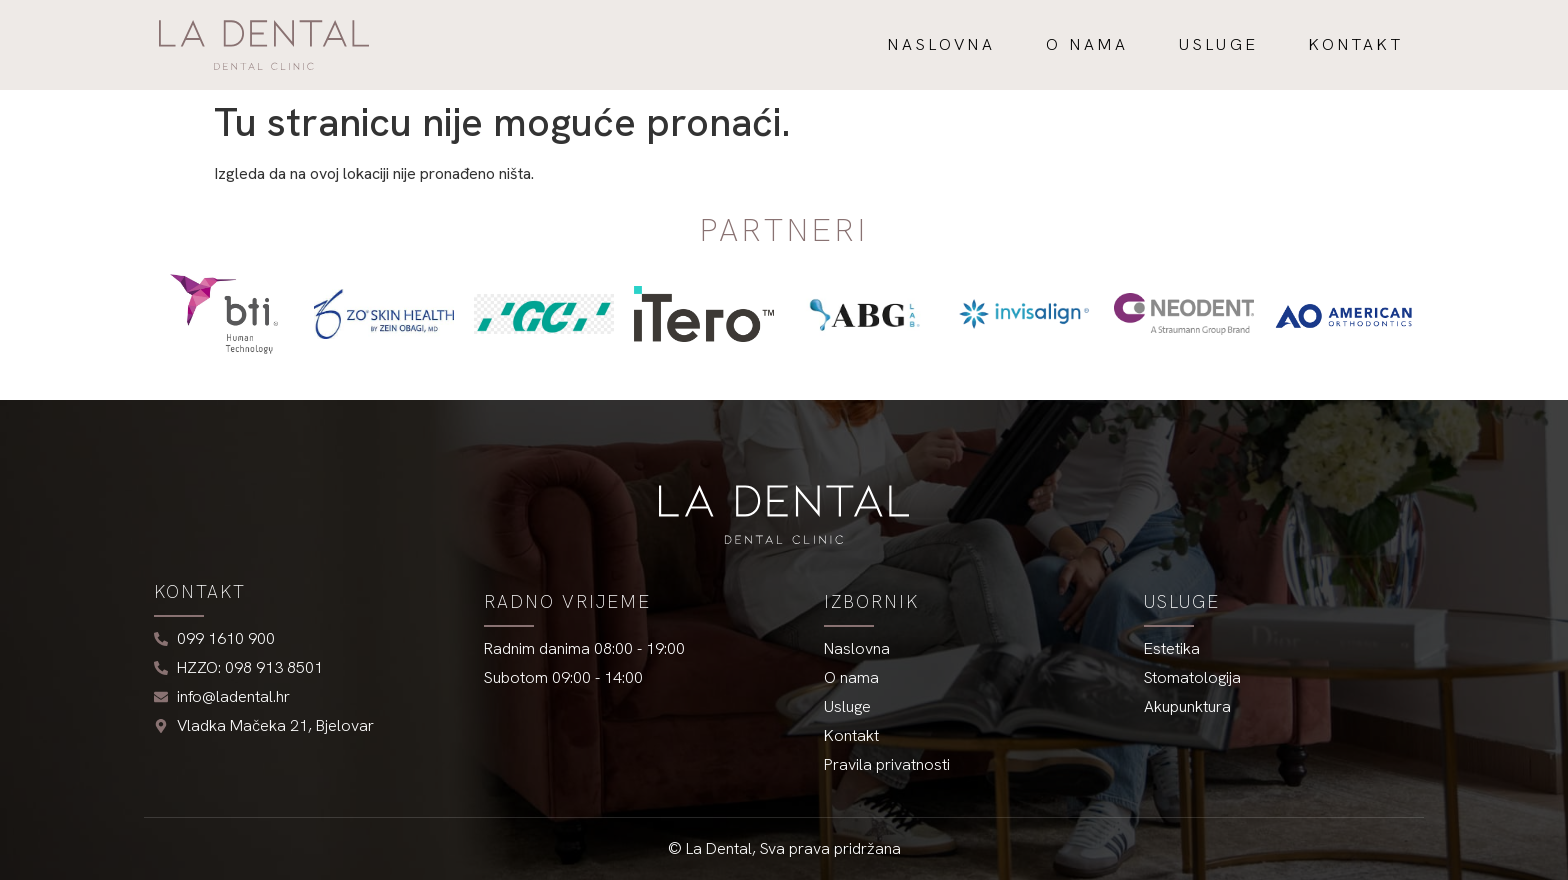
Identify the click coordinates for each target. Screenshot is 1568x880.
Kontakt (1356, 44)
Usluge (1219, 44)
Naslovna (942, 44)
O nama (1087, 44)
